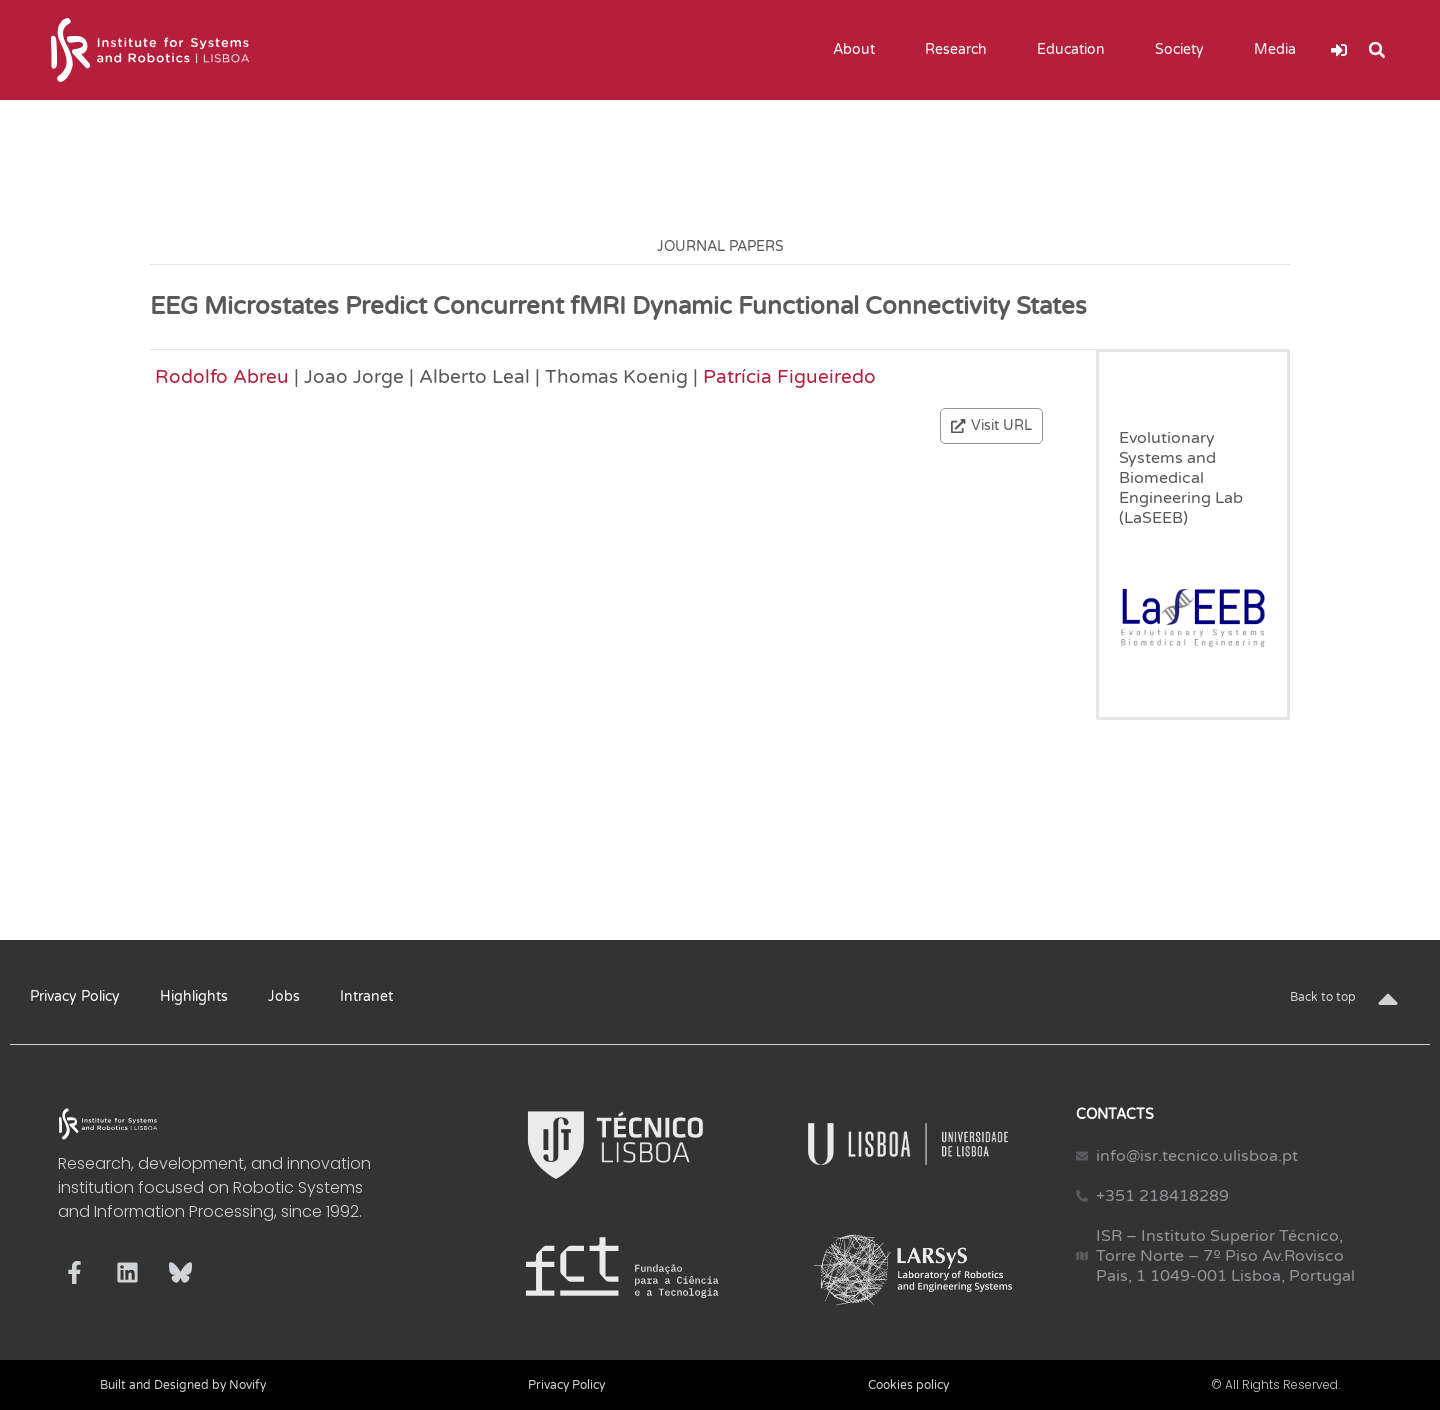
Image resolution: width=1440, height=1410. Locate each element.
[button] (1377, 50)
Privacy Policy (75, 996)
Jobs (284, 996)
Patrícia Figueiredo (789, 376)
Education (1076, 50)
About (859, 50)
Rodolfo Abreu (222, 376)
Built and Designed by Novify (183, 1385)
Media (1280, 50)
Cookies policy (908, 1385)
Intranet (366, 996)
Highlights (194, 996)
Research (961, 50)
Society (1184, 50)
